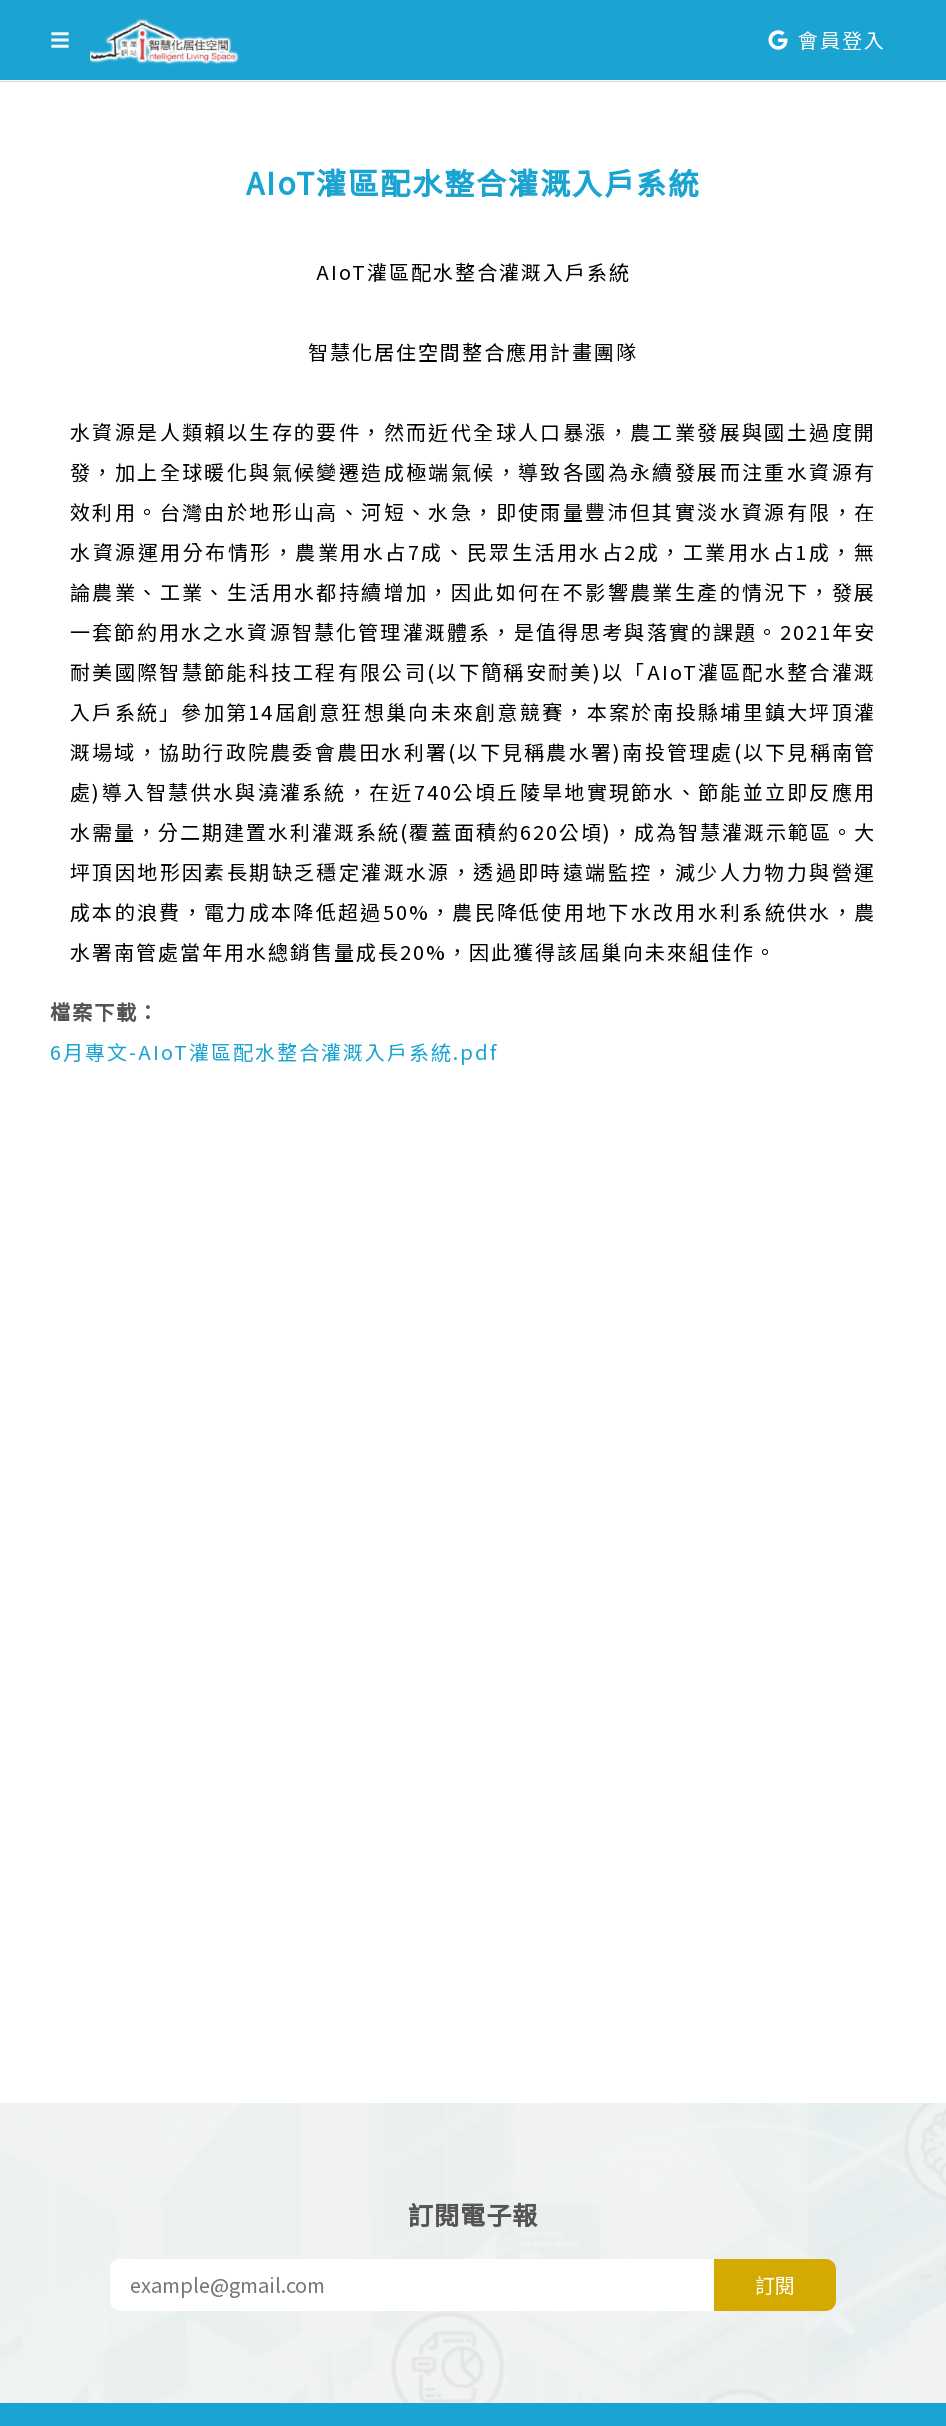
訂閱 (775, 2284)
